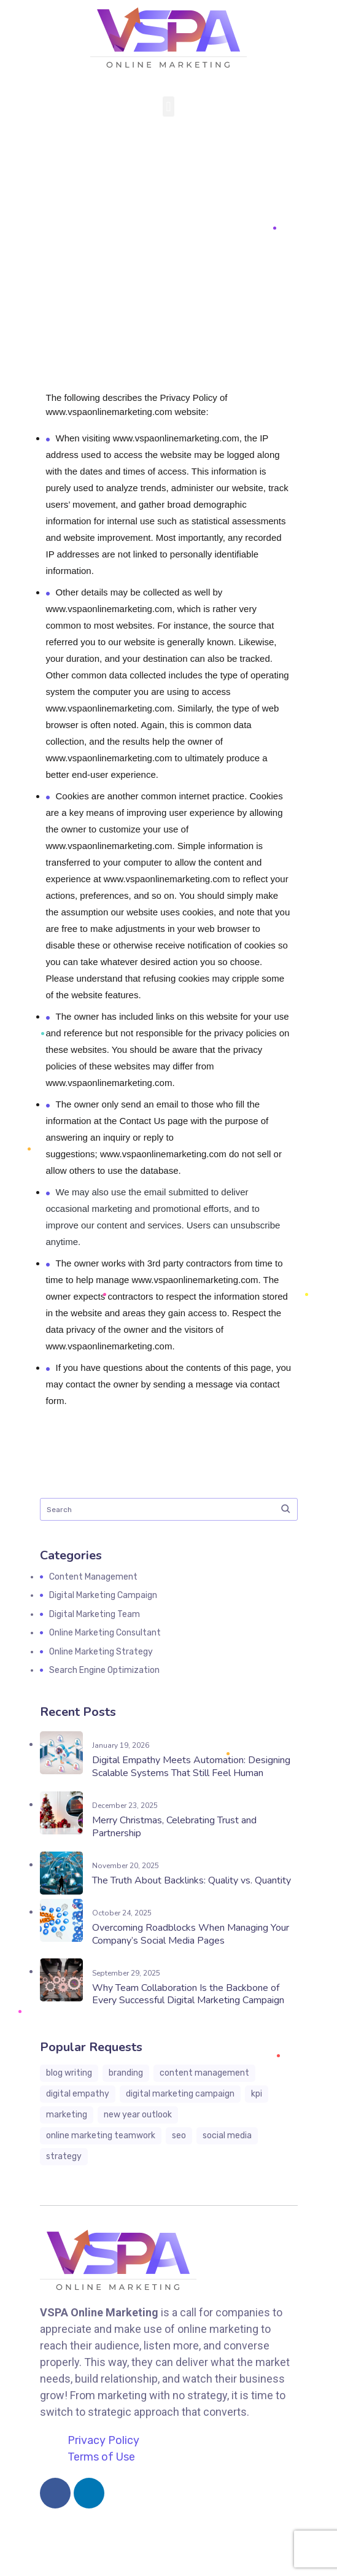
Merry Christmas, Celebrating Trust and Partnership (174, 1827)
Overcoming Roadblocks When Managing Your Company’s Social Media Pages (190, 1934)
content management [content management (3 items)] (204, 2073)
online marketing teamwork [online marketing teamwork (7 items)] (100, 2135)
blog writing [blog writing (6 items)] (69, 2073)
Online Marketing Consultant (105, 1632)
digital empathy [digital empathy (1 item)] (77, 2094)
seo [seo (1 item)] (179, 2135)
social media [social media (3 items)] (227, 2135)
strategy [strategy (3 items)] (64, 2156)
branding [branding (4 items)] (126, 2073)
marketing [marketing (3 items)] (66, 2114)
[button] (168, 106)
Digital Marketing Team (94, 1614)
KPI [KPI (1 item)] (256, 2094)
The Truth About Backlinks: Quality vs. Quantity (191, 1880)
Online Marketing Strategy (101, 1652)
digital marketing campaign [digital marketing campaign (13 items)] (180, 2094)
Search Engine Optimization (104, 1670)
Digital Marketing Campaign (103, 1595)
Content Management (93, 1577)
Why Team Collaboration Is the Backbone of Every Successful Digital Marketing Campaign (188, 1994)
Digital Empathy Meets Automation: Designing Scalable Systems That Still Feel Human (191, 1766)
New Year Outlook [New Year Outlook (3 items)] (138, 2114)
